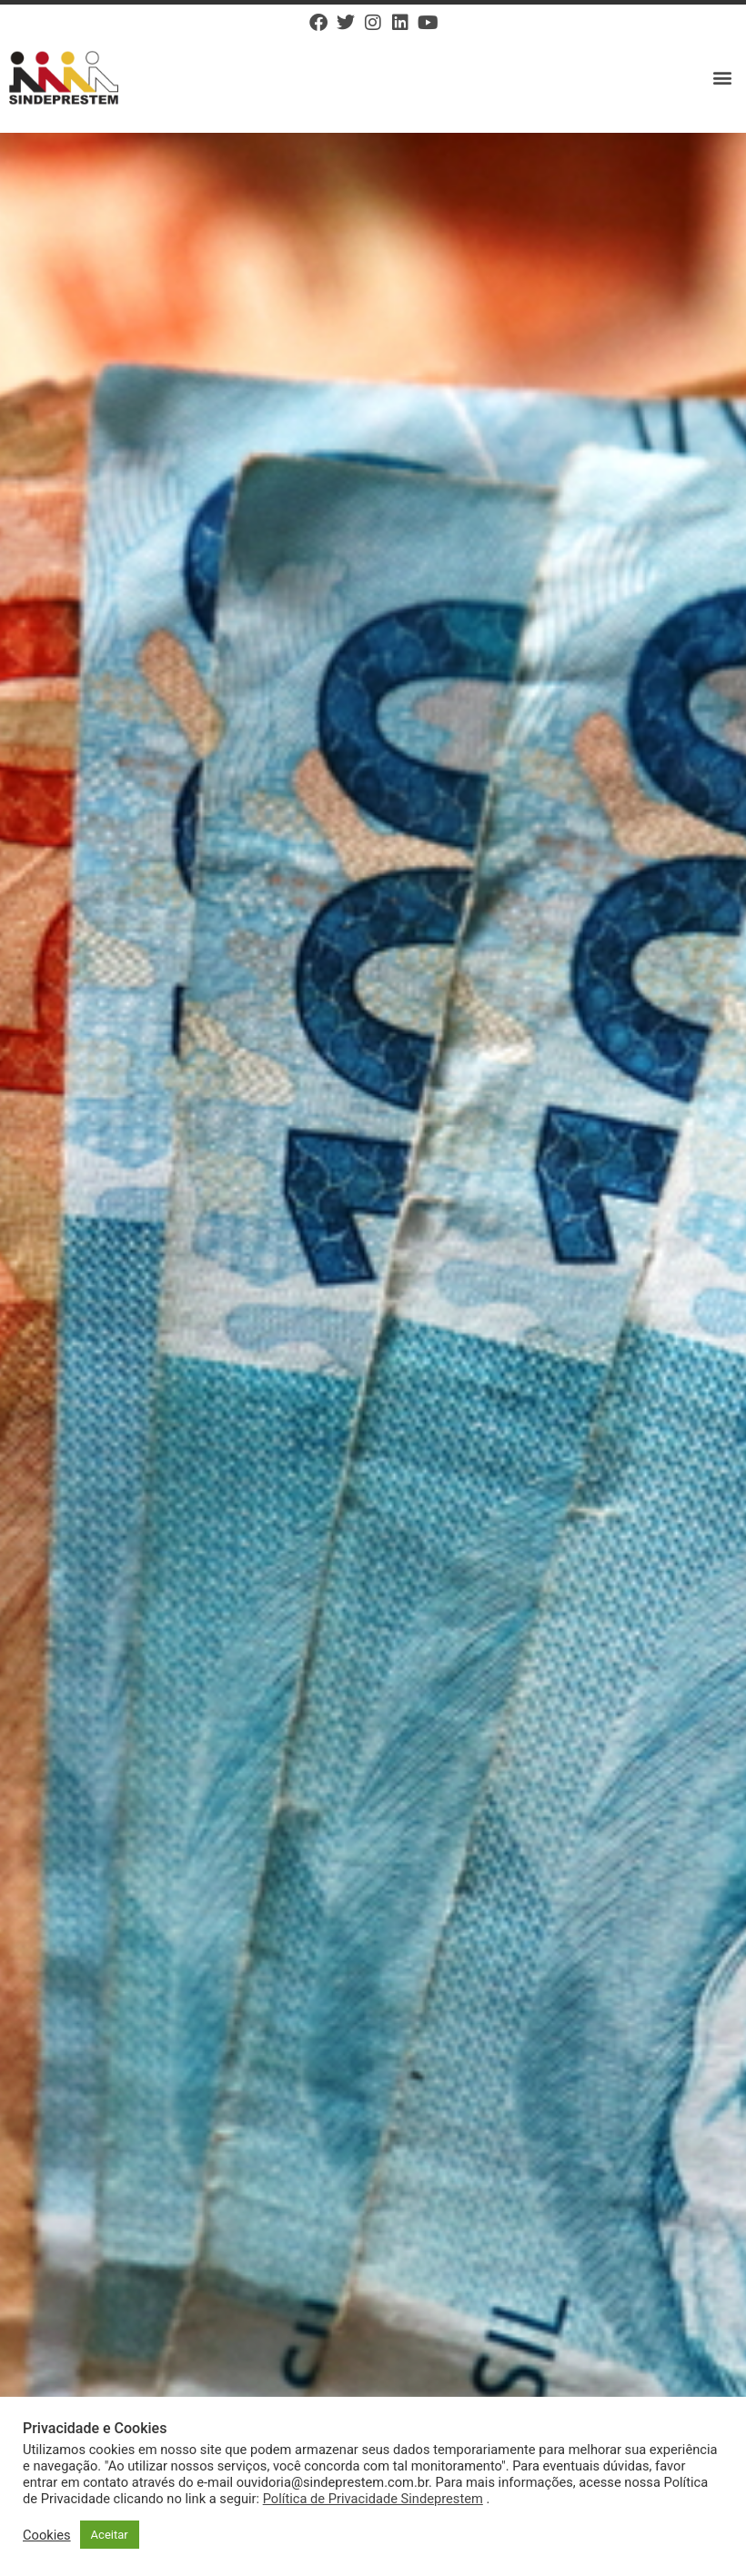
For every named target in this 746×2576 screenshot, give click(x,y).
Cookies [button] (47, 2535)
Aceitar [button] (109, 2534)
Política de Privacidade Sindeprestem (373, 2498)
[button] (722, 78)
